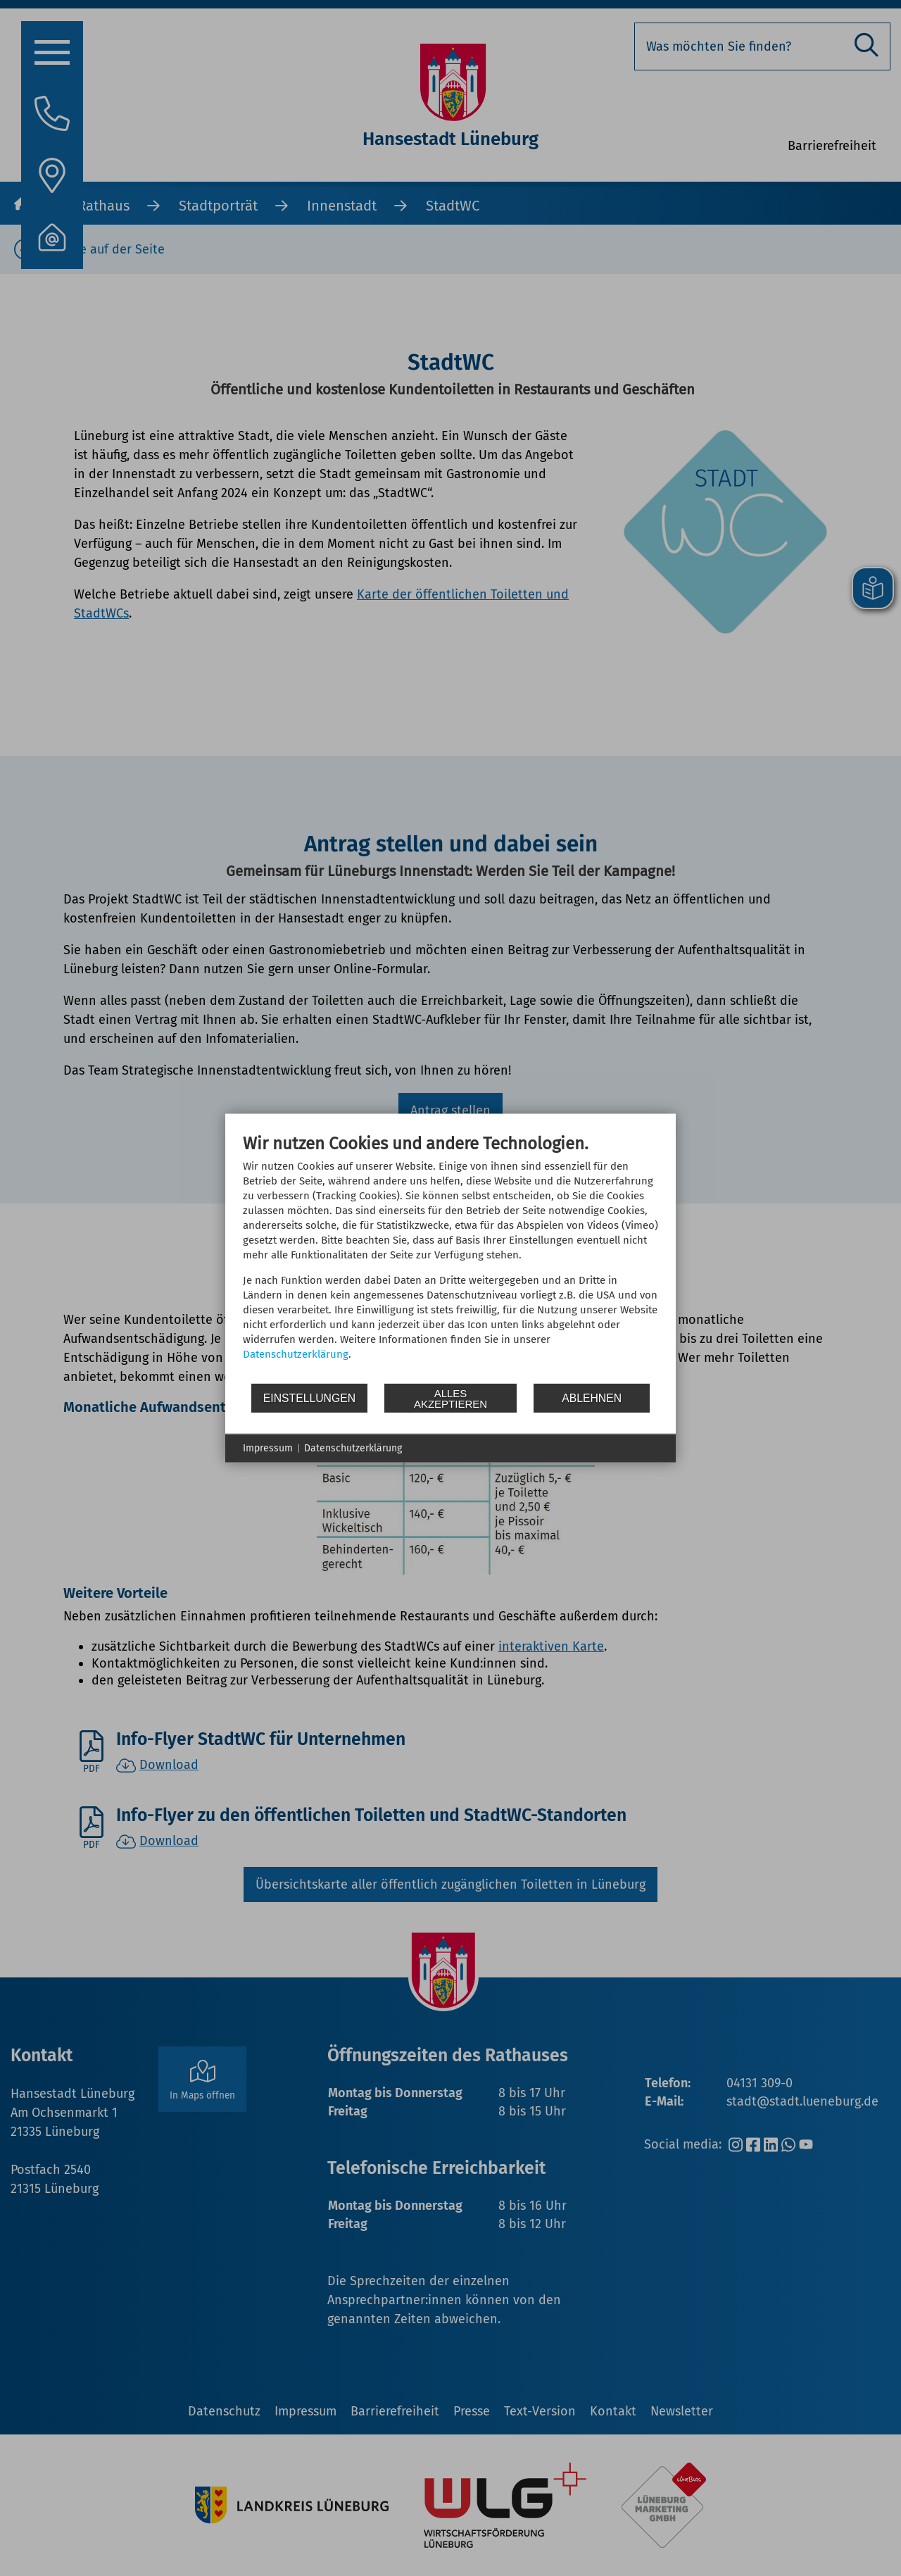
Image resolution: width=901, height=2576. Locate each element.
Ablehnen (592, 1397)
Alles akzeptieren (450, 1398)
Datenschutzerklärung (295, 1354)
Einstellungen (309, 1397)
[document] (450, 1257)
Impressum (268, 1448)
